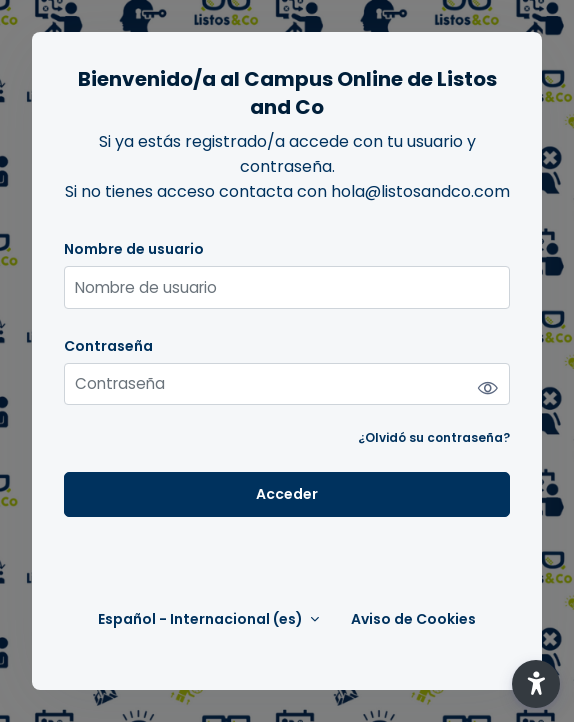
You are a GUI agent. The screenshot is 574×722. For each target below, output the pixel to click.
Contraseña (108, 346)
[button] (536, 684)
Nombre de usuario (134, 249)
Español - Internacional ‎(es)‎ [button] (202, 619)
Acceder (287, 494)
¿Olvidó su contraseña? (434, 437)
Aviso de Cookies (413, 619)
